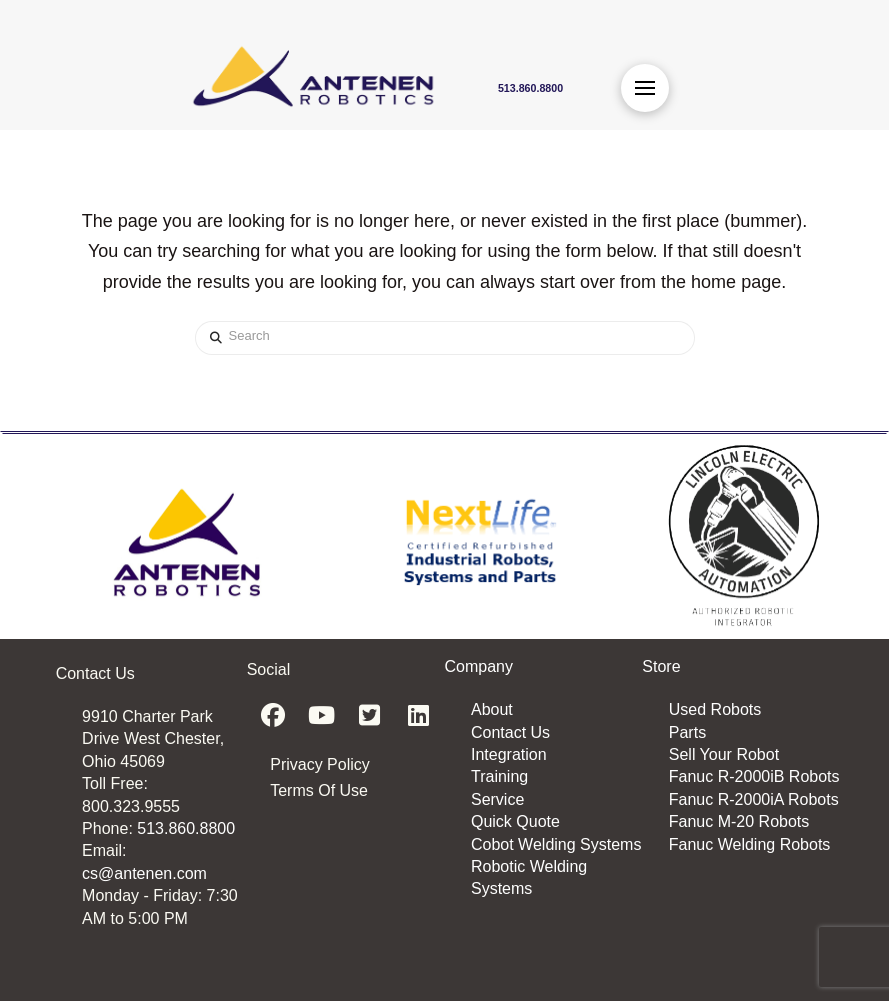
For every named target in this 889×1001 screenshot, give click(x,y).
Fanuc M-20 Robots (739, 821)
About (492, 709)
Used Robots (715, 709)
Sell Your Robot (724, 754)
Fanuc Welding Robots (750, 844)
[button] (645, 88)
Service (497, 799)
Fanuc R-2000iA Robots (754, 799)
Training (499, 776)
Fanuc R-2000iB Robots (754, 776)
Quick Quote (515, 821)
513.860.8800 (186, 828)
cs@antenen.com (144, 873)
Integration (509, 754)
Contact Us (510, 732)
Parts (687, 732)
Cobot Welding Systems (556, 844)
